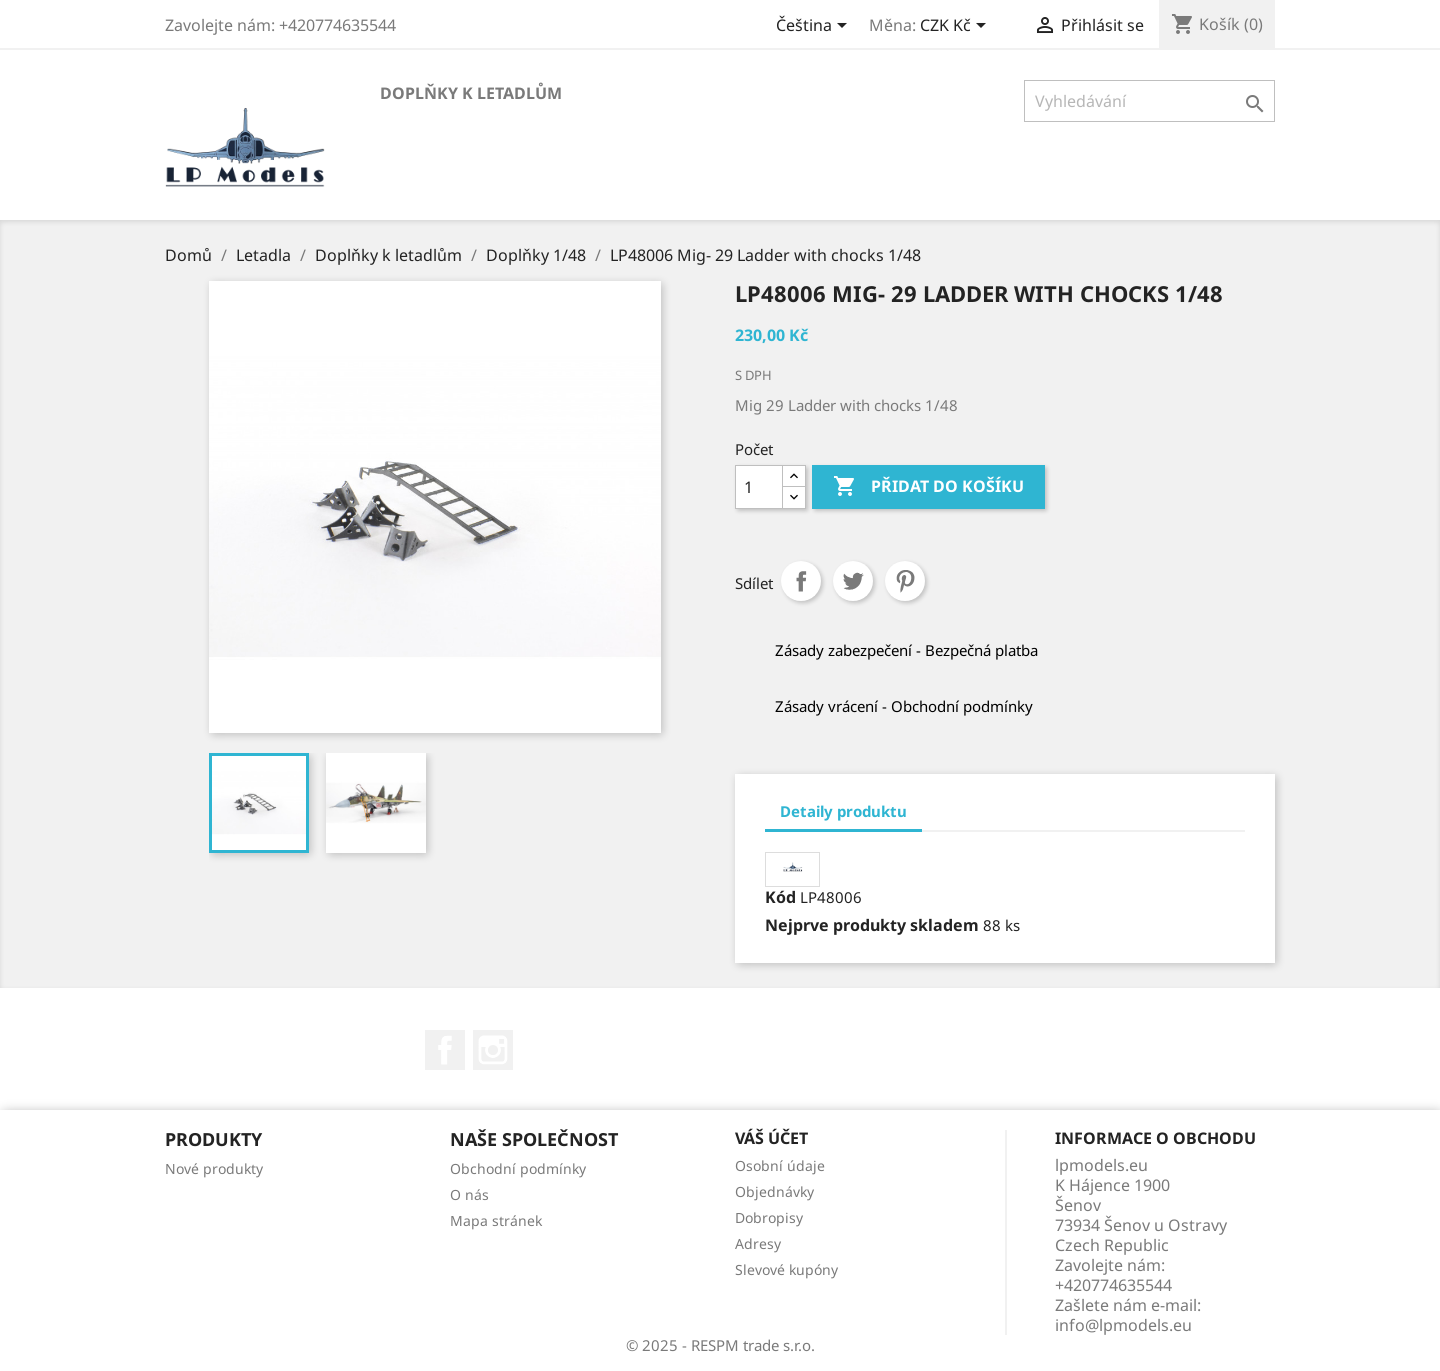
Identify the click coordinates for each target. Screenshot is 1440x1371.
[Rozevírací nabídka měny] (956, 27)
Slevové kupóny (786, 1269)
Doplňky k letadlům (471, 93)
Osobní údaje (780, 1165)
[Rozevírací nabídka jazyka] (815, 27)
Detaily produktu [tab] (843, 811)
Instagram (493, 1050)
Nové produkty (214, 1168)
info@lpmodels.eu (1123, 1325)
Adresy (758, 1243)
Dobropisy (769, 1217)
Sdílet (801, 581)
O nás (469, 1194)
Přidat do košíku (928, 487)
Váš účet (771, 1138)
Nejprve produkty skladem (872, 925)
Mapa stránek (496, 1220)
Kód (780, 897)
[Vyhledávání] (1149, 101)
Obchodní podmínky (518, 1168)
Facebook (445, 1050)
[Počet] (759, 487)
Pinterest (905, 581)
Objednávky (774, 1191)
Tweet (853, 581)
